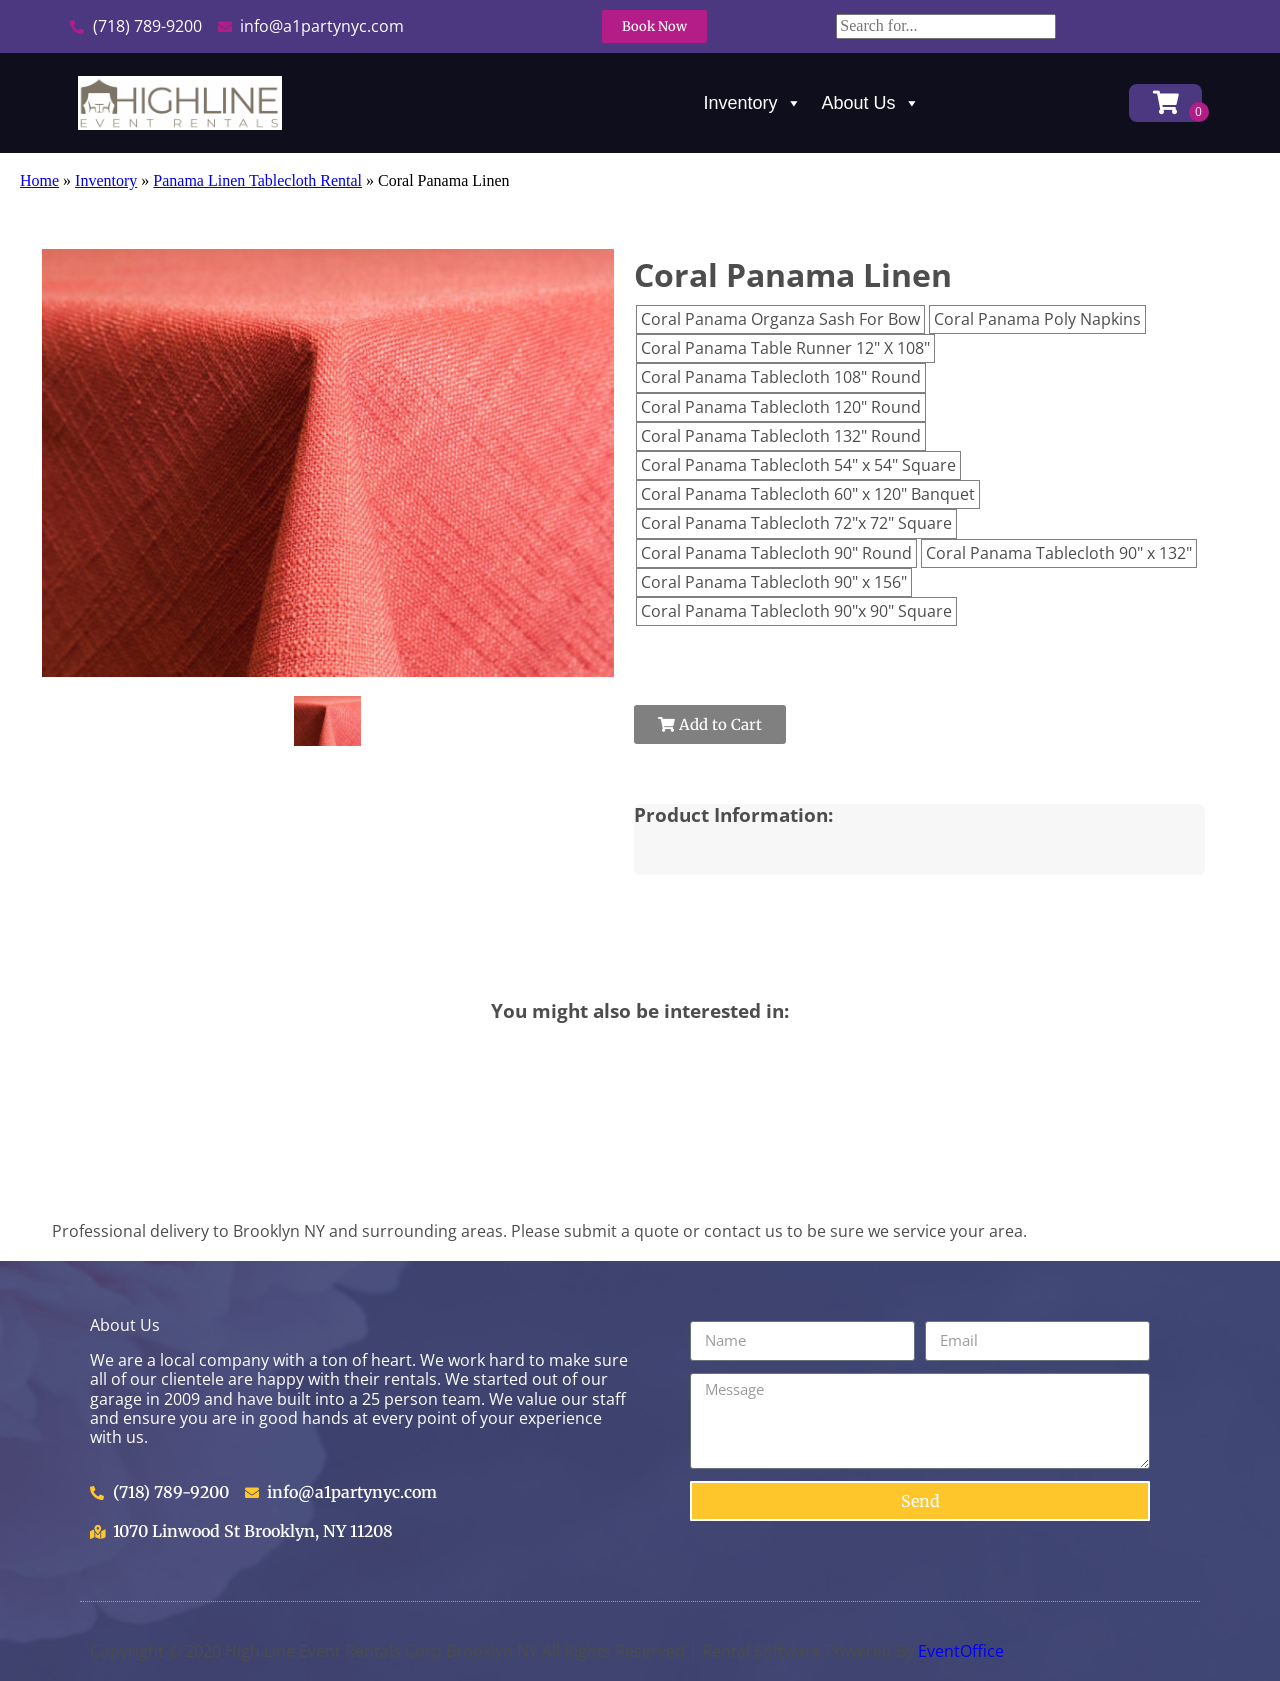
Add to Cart (710, 724)
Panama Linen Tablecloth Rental (257, 180)
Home (39, 180)
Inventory (753, 103)
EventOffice (961, 1651)
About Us (871, 103)
